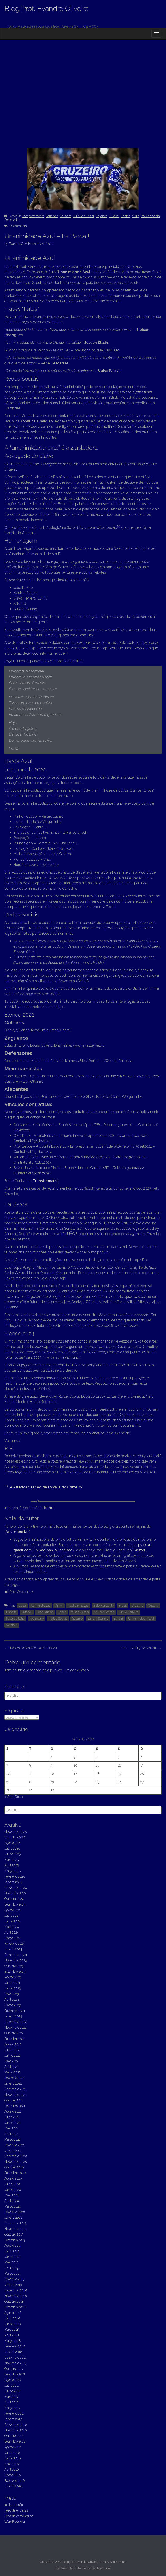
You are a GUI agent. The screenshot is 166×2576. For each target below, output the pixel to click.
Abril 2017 (11, 2402)
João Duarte (45, 1612)
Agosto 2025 (12, 1843)
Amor (59, 1605)
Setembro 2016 (15, 2441)
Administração (40, 1605)
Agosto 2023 (13, 1977)
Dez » (19, 1797)
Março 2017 (12, 2408)
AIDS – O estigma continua (141, 1648)
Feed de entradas (16, 2510)
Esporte (11, 1612)
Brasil (123, 1605)
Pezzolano (36, 1618)
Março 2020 (12, 2206)
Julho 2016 (12, 2452)
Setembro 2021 (14, 2106)
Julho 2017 (11, 2385)
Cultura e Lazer (83, 216)
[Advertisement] (83, 73)
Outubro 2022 (13, 2033)
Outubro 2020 (14, 2167)
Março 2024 (12, 1938)
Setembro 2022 (14, 2039)
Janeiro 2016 (13, 2486)
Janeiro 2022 (13, 2083)
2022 (22, 1605)
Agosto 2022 (12, 2044)
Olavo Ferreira (128, 1612)
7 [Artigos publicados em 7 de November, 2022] (7, 1765)
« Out (8, 1797)
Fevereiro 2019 (14, 2279)
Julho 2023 (12, 1983)
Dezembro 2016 (15, 2424)
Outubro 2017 (13, 2368)
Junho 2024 (12, 1921)
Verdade (12, 1625)
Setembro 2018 (15, 2307)
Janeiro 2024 (13, 1949)
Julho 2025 (12, 1848)
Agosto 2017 (12, 2380)
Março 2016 (12, 2475)
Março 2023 (12, 2005)
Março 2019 (12, 2273)
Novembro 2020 (15, 2161)
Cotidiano (52, 216)
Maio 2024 (11, 1927)
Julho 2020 (12, 2184)
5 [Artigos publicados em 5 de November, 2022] (118, 1757)
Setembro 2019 (14, 2240)
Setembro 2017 (14, 2374)
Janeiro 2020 (13, 2217)
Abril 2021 (11, 2134)
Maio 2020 (11, 2195)
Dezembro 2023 (15, 1955)
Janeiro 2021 (13, 2150)
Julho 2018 (12, 2318)
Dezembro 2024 (15, 1887)
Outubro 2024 (14, 1899)
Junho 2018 (12, 2324)
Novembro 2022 (15, 2027)
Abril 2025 (11, 1865)
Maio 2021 (11, 2128)
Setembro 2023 (15, 1971)
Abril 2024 (11, 1932)
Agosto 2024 (13, 1910)
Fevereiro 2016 (14, 2480)
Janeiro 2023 (13, 2016)
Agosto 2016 (13, 2447)
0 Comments (18, 226)
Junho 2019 (12, 2257)
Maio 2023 (11, 1994)
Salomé (77, 1618)
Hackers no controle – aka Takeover (30, 1648)
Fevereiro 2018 (14, 2346)
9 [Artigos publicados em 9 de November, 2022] (51, 1765)
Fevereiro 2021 (14, 2145)
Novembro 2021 (15, 2094)
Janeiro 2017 (13, 2419)
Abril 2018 (11, 2335)
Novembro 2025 (15, 1831)
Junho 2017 (12, 2391)
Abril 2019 (11, 2268)
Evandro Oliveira (20, 244)
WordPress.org (14, 2521)
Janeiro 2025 (13, 1882)
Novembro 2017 (15, 2363)
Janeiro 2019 (13, 2285)
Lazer (62, 1612)
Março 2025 (12, 1871)
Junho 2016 (12, 2458)
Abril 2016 (11, 2469)
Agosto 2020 (13, 2178)
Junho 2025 (12, 1854)
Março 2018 (12, 2341)
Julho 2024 (12, 1915)
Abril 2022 (11, 2067)
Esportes (101, 216)
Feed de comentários (18, 2516)
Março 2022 (12, 2072)
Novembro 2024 (15, 1893)
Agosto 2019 (12, 2245)
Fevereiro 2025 (14, 1876)
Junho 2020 (12, 2189)
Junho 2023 (12, 1988)
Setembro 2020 (15, 2173)
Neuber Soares (104, 1612)
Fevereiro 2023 (14, 2011)
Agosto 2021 (12, 2111)
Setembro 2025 (14, 1837)
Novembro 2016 (15, 2430)
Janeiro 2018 (13, 2352)
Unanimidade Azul (141, 1618)
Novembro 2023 (15, 1960)
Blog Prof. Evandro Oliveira (46, 8)
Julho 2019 (11, 2251)
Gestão (125, 216)
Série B (118, 1618)
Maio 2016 (11, 2464)
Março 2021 (12, 2139)
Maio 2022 (11, 2061)
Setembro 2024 (15, 1904)
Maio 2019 (11, 2262)
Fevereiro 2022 (14, 2078)
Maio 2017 (11, 2396)
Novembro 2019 (15, 2229)
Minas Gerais (80, 1612)
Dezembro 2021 (15, 2089)
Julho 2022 (12, 2050)
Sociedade (11, 220)
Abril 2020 (11, 2201)
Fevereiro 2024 (14, 1943)
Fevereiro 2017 (14, 2413)
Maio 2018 (11, 2329)
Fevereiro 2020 (14, 2212)
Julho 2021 (11, 2117)
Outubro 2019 (13, 2234)
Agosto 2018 (13, 2313)
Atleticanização (78, 1605)
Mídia (135, 216)
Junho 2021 (12, 2122)
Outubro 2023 (14, 1966)
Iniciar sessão (13, 2505)
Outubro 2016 (14, 2436)
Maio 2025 (11, 1859)
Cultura (153, 1605)
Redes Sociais (150, 216)
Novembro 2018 (15, 2296)
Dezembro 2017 (15, 2357)
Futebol (114, 216)
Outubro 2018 (14, 2301)
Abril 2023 (11, 1999)
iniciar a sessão (29, 1670)
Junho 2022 (12, 2055)
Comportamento (33, 216)
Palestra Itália (15, 1618)
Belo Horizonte (103, 1605)
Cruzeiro (65, 216)
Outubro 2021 (13, 2100)
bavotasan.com (101, 2568)
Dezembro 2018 (15, 2290)
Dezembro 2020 (15, 2156)
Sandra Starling (98, 1618)
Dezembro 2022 (15, 2022)
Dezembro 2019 (15, 2223)
